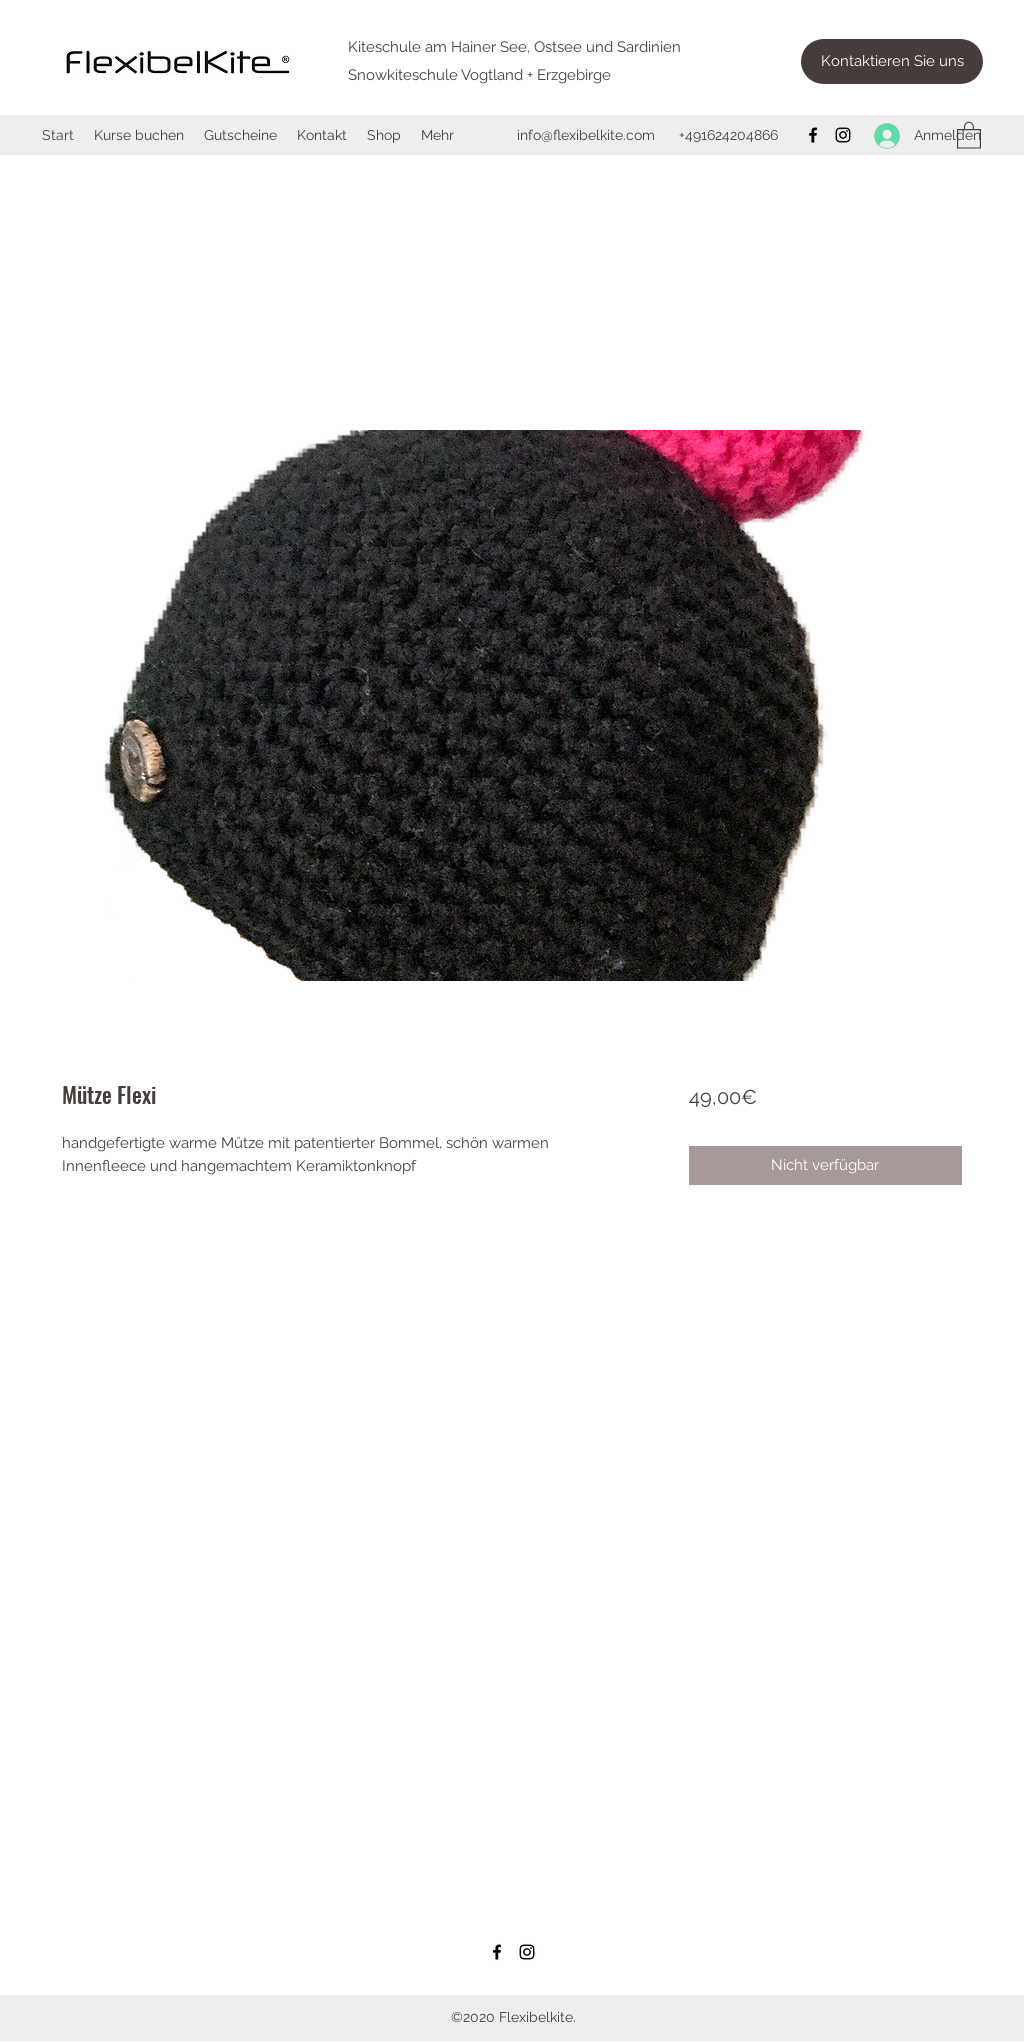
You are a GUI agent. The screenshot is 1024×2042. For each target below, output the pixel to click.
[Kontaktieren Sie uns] (892, 61)
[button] (969, 134)
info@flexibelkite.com (586, 135)
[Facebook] (813, 135)
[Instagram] (843, 135)
